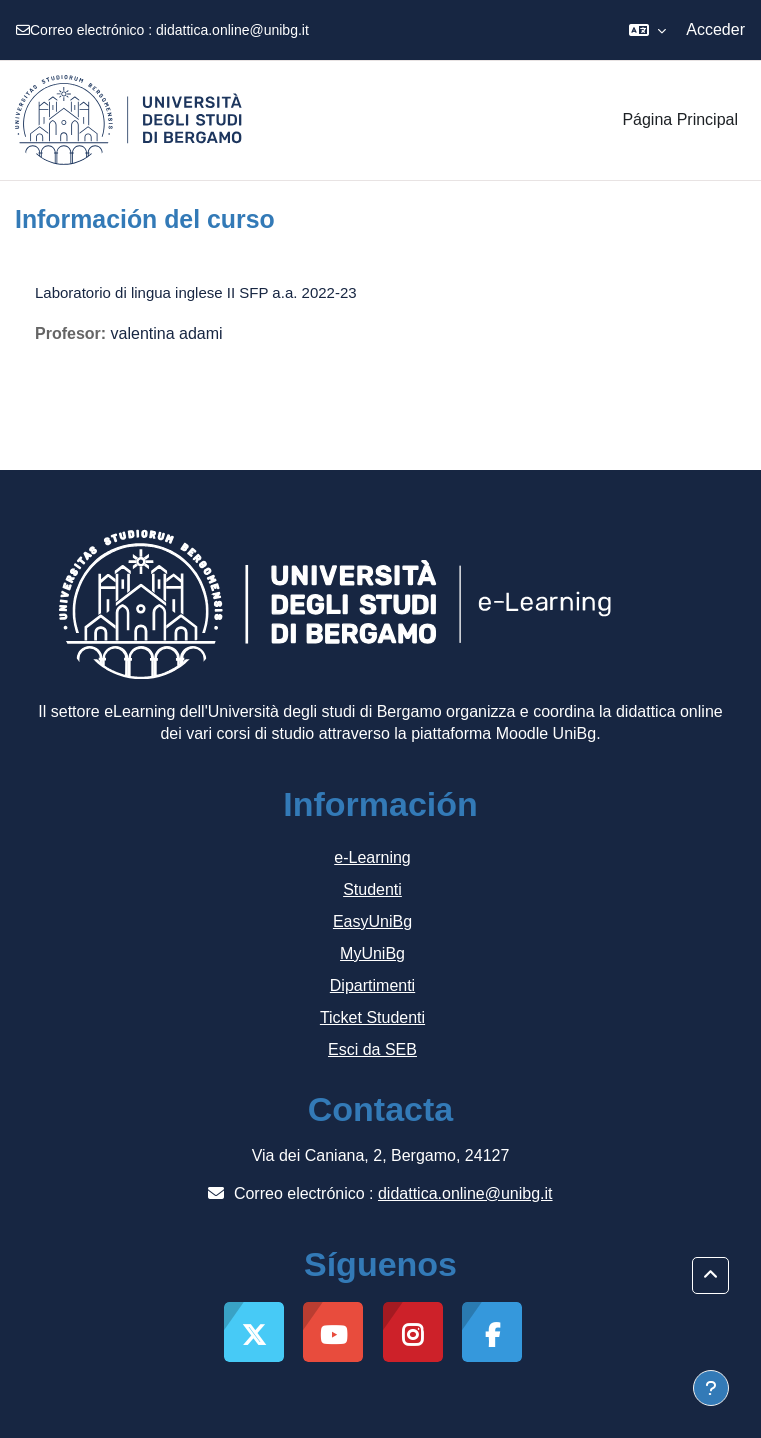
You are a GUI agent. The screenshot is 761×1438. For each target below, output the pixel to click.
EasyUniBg (372, 921)
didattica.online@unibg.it (232, 30)
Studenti (372, 889)
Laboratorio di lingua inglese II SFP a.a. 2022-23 (196, 292)
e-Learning (372, 857)
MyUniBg (372, 953)
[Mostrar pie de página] (711, 1388)
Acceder (715, 29)
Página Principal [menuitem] (680, 119)
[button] (647, 30)
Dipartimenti (372, 985)
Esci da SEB (372, 1049)
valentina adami (167, 333)
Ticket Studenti (372, 1017)
